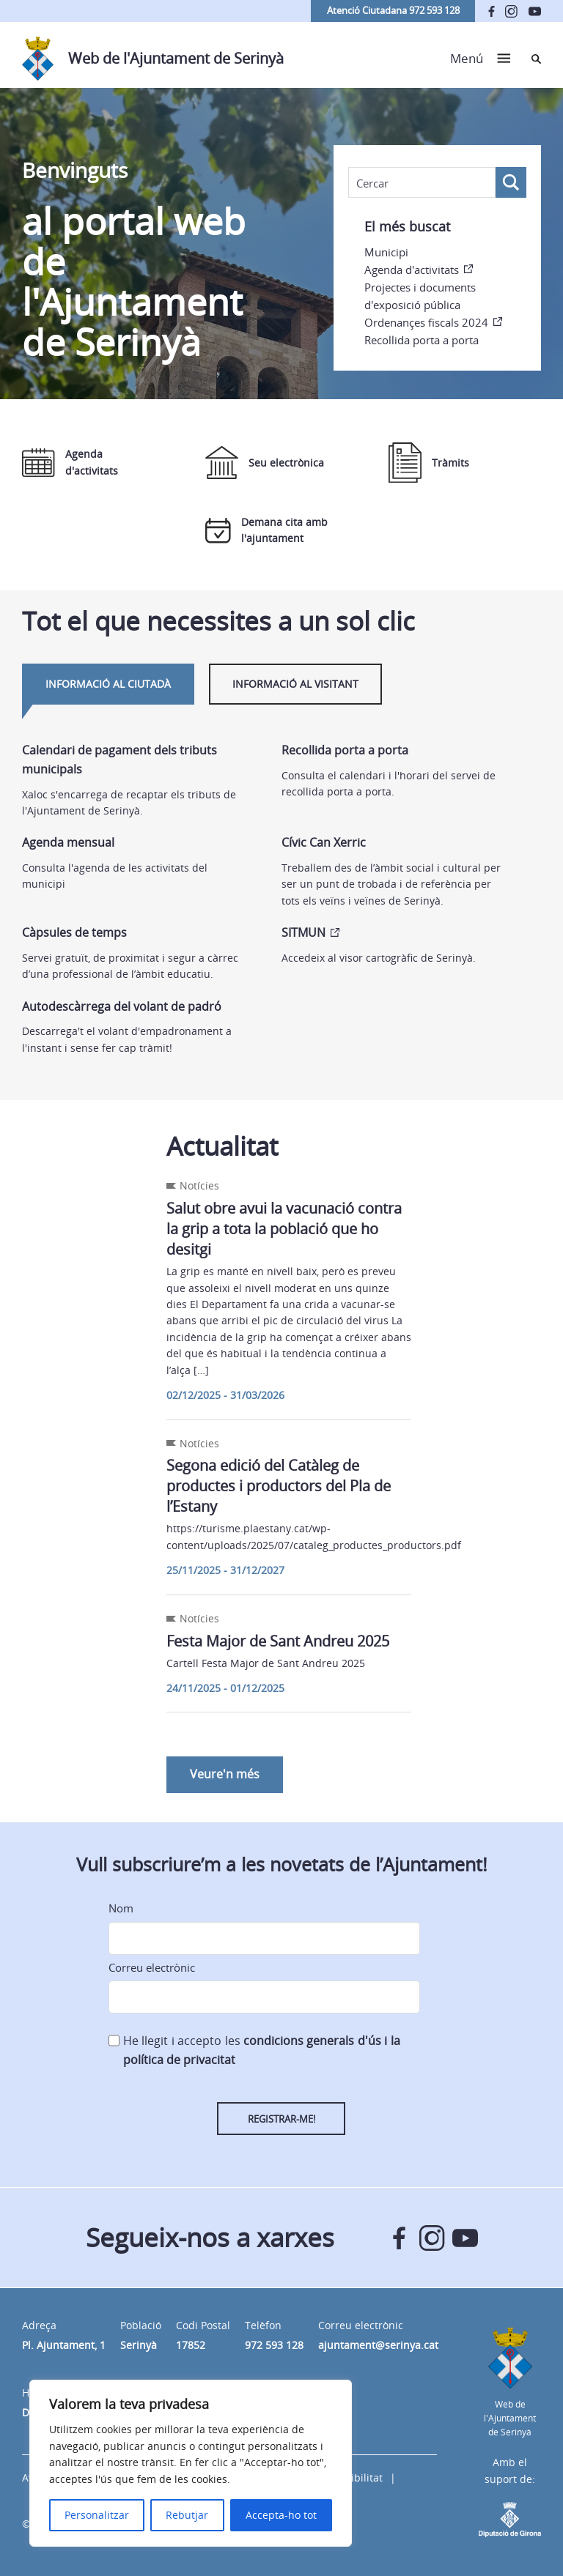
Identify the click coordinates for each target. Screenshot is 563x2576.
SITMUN (303, 932)
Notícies (199, 1185)
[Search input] (421, 183)
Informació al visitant (295, 684)
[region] (190, 2463)
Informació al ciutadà (108, 684)
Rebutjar (187, 2515)
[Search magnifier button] (511, 182)
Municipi (386, 252)
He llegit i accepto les (261, 2050)
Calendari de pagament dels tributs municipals (119, 759)
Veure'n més (225, 1774)
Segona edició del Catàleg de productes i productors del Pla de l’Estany (278, 1485)
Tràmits (429, 462)
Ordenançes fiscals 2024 (426, 322)
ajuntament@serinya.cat (378, 2345)
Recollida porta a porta (421, 340)
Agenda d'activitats (411, 269)
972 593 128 (274, 2345)
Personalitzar (97, 2515)
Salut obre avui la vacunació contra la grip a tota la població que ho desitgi (284, 1228)
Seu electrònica (264, 462)
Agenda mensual (68, 842)
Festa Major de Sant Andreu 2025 (277, 1641)
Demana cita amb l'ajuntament (266, 530)
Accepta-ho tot (281, 2515)
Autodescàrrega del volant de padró (121, 1006)
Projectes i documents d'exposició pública (420, 296)
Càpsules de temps (74, 932)
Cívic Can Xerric (324, 842)
